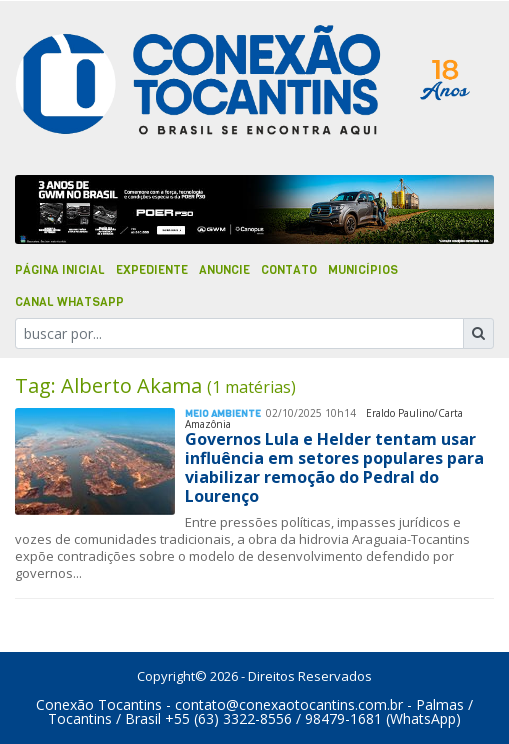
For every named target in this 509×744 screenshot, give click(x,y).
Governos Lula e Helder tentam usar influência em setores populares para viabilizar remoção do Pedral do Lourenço (334, 468)
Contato (289, 270)
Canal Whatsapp (69, 302)
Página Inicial (60, 270)
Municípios (363, 270)
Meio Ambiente (223, 413)
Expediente (152, 270)
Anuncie (224, 270)
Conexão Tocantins (99, 704)
